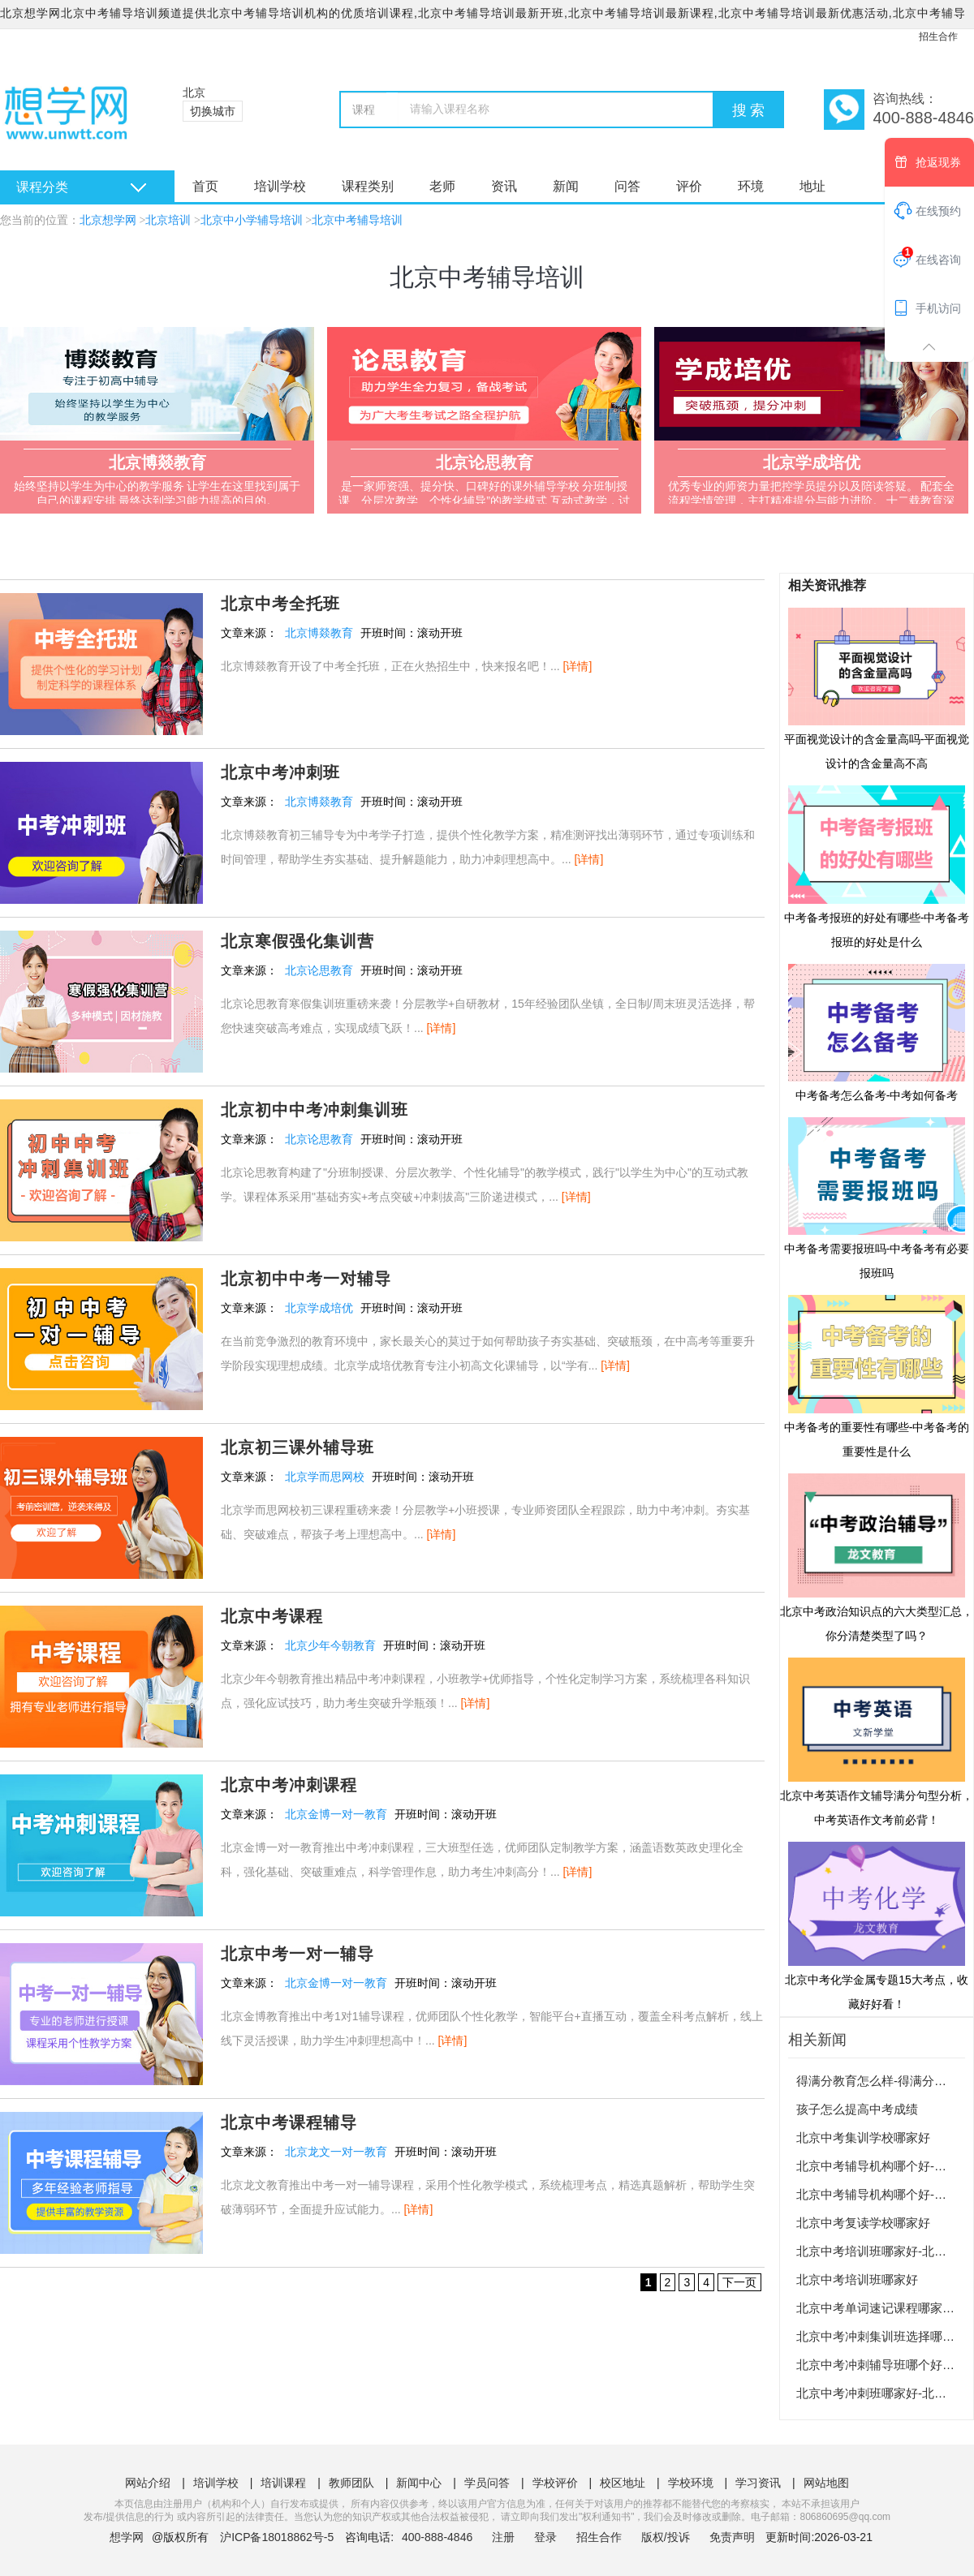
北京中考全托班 (280, 604)
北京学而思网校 (324, 1476)
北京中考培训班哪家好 (857, 2279)
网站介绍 (147, 2482)
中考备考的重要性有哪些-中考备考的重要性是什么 (877, 1375)
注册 (503, 2537)
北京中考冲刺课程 (289, 1785)
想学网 (127, 2537)
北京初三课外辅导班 (297, 1447)
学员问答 (487, 2482)
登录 (545, 2537)
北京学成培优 (319, 1307)
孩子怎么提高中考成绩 (857, 2109)
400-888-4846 (439, 2537)
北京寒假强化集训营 (297, 941)
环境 (751, 186)
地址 (812, 186)
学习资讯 (758, 2482)
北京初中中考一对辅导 (306, 1279)
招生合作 (938, 36)
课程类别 (368, 186)
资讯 (504, 186)
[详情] (578, 666)
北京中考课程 (272, 1616)
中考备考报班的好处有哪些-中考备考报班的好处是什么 (877, 866)
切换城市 (212, 111)
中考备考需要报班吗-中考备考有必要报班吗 (877, 1197)
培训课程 (283, 2482)
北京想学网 (108, 220)
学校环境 (690, 2482)
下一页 (739, 2282)
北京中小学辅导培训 (251, 220)
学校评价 (555, 2482)
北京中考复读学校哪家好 (863, 2223)
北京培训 (168, 220)
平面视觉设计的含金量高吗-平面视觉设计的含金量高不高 (877, 688)
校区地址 (622, 2482)
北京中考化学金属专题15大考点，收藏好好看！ (876, 1925)
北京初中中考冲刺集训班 (314, 1110)
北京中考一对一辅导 (297, 1954)
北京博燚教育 (319, 632)
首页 (205, 186)
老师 (442, 186)
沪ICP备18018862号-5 (277, 2537)
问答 (627, 186)
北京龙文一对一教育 (336, 2151)
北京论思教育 (319, 970)
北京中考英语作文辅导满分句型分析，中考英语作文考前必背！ (876, 1741)
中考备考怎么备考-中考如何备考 (877, 1032)
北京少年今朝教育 (330, 1645)
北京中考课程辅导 (289, 2122)
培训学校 (280, 186)
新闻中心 (419, 2482)
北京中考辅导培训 (357, 220)
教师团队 (351, 2482)
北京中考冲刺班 (280, 772)
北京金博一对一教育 (336, 1814)
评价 (689, 186)
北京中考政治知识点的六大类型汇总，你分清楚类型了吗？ (876, 1557)
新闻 (566, 186)
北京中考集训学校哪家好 (863, 2137)
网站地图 (826, 2482)
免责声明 (732, 2537)
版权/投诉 (665, 2537)
